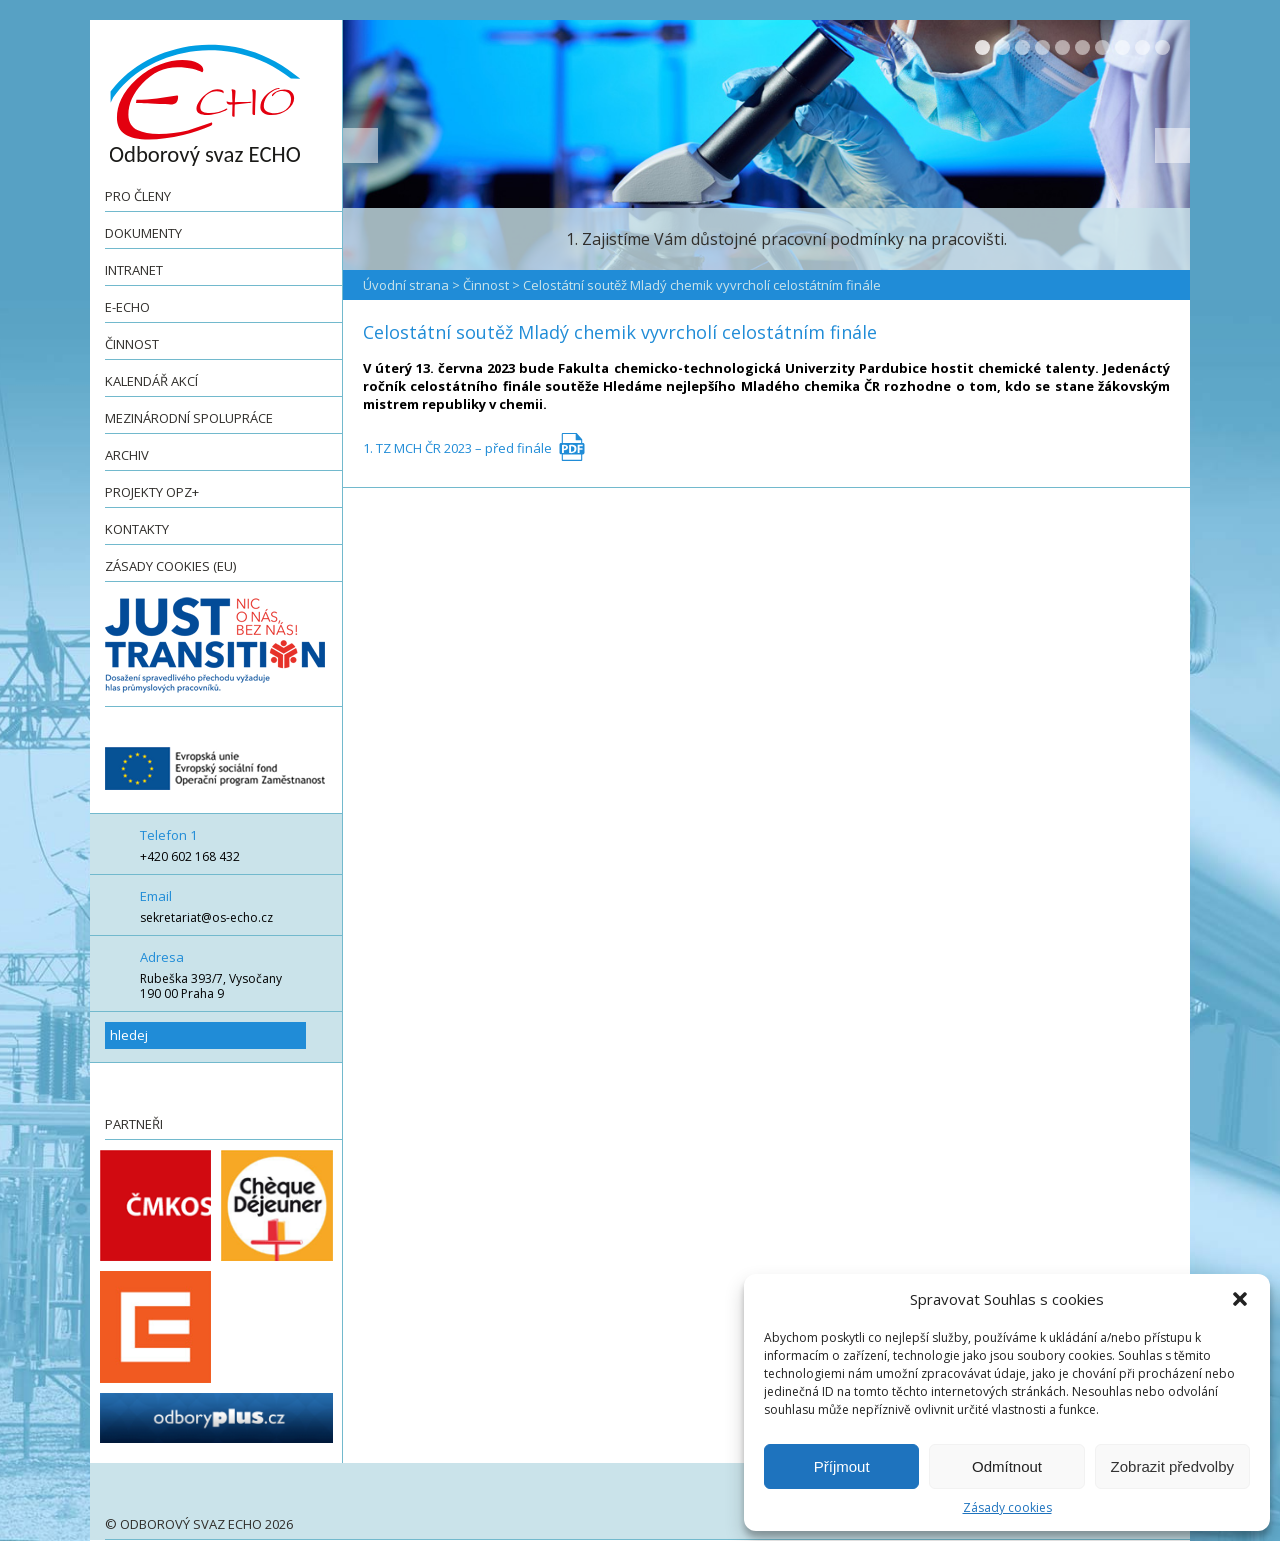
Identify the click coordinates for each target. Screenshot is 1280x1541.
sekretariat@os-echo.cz (206, 917)
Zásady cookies (1007, 1507)
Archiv (127, 455)
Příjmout (842, 1466)
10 (1162, 47)
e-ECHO (127, 307)
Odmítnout (1007, 1466)
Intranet (134, 270)
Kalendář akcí (151, 381)
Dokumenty (143, 233)
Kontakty (137, 529)
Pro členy (138, 196)
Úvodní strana (406, 285)
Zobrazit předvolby (1172, 1466)
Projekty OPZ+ (152, 492)
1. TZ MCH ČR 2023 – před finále (457, 448)
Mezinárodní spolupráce (189, 418)
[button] (1240, 1299)
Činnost (132, 344)
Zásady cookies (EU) (170, 566)
